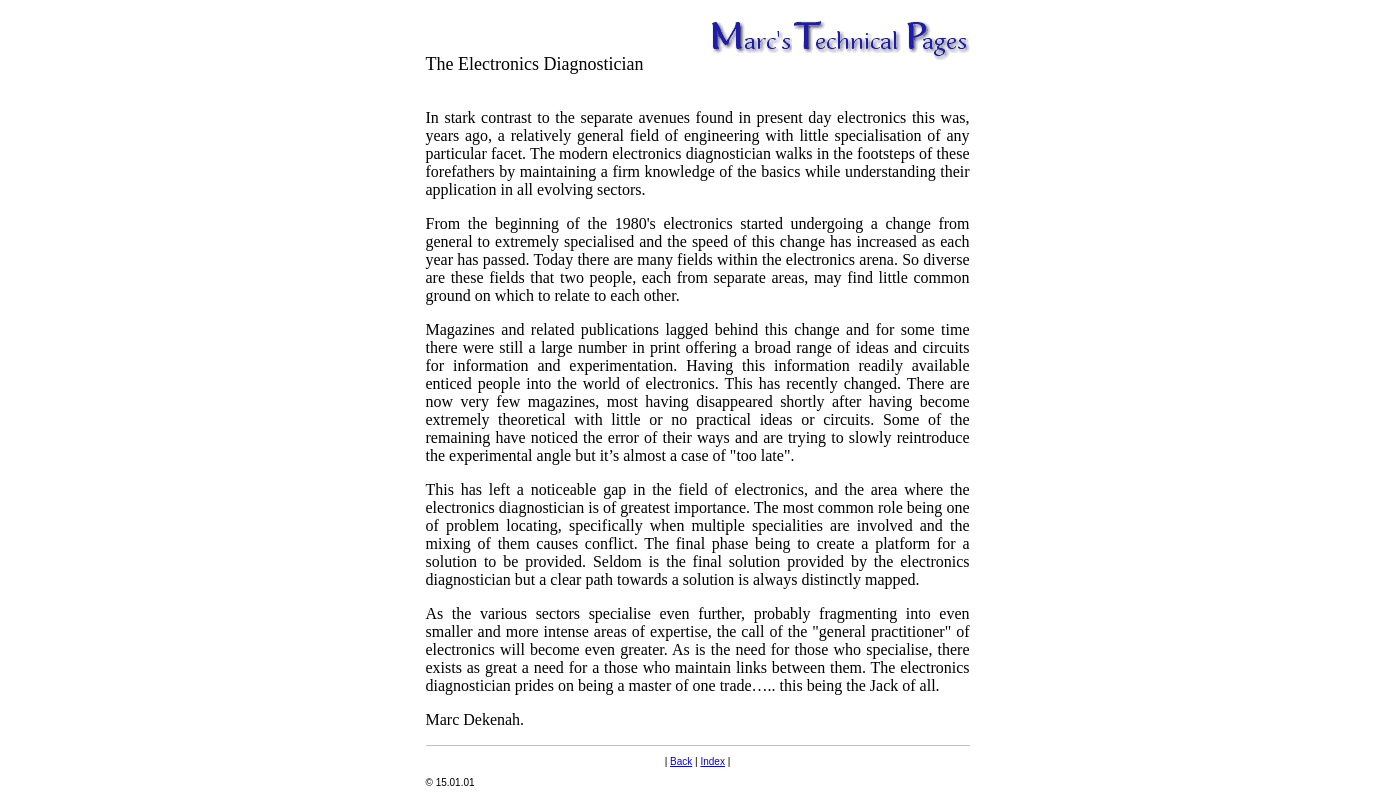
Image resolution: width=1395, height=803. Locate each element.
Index (712, 761)
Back (681, 761)
